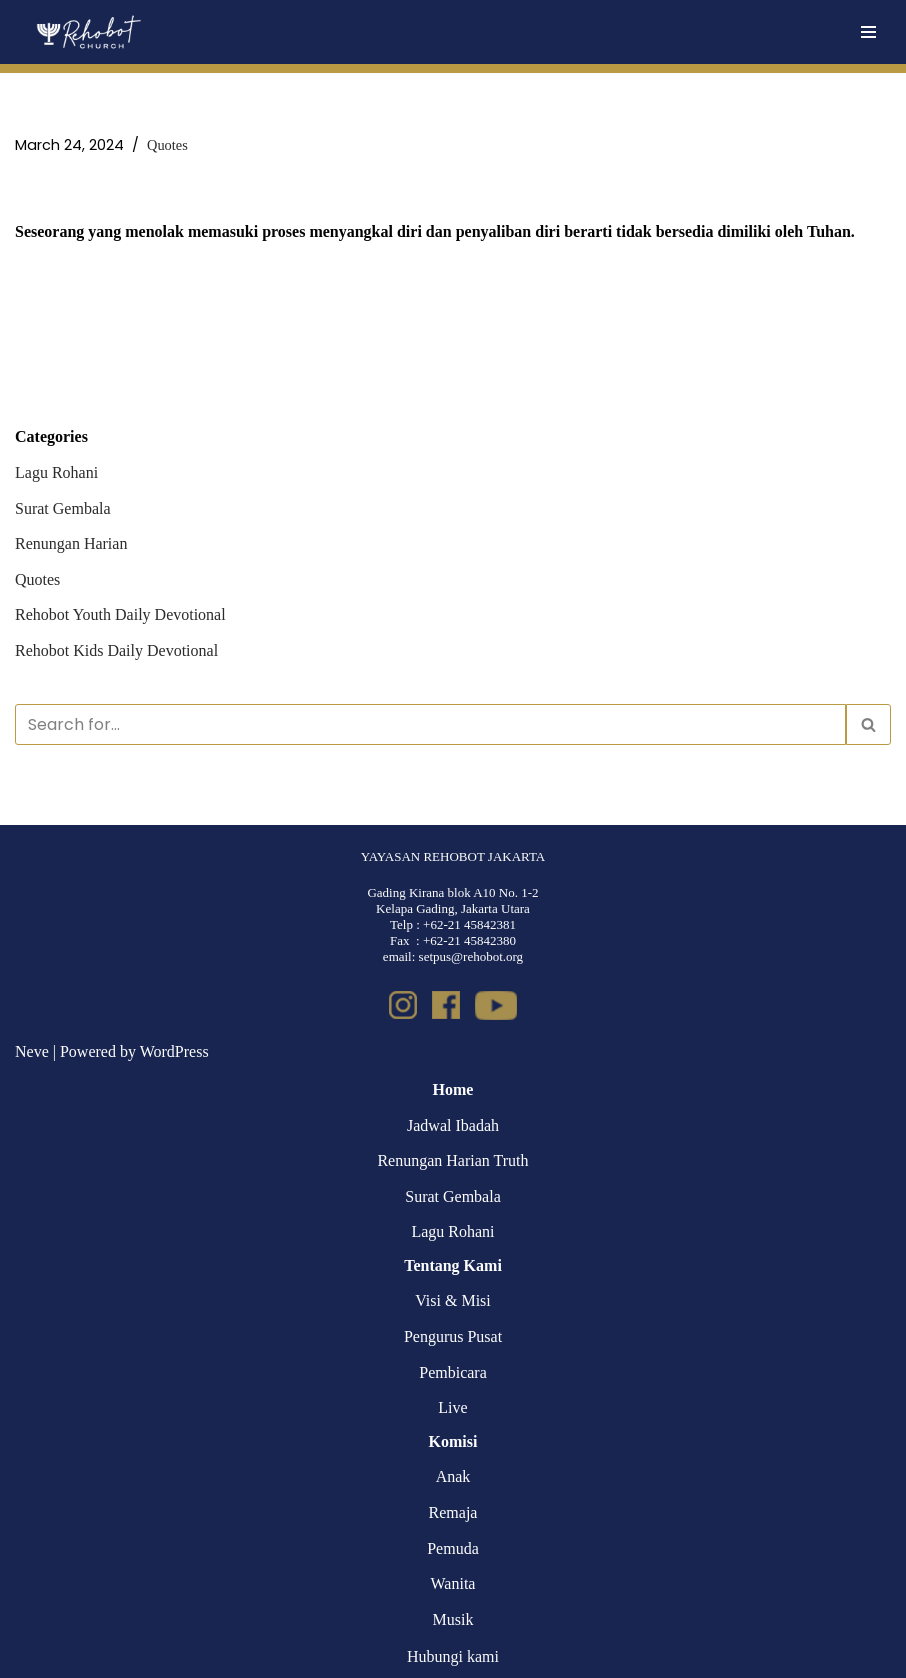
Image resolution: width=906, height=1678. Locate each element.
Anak (453, 1476)
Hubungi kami (453, 1656)
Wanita (453, 1583)
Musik (453, 1619)
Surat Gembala (63, 508)
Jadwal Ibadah (453, 1125)
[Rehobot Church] (87, 32)
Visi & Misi (453, 1300)
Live (452, 1407)
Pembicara (453, 1372)
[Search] (430, 724)
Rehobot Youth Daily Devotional (120, 614)
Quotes (167, 145)
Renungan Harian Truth (452, 1160)
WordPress (174, 1051)
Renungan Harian (71, 543)
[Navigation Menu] (868, 32)
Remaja (453, 1512)
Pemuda (453, 1548)
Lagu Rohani (56, 472)
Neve (32, 1051)
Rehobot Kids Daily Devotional (116, 650)
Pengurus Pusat (453, 1336)
